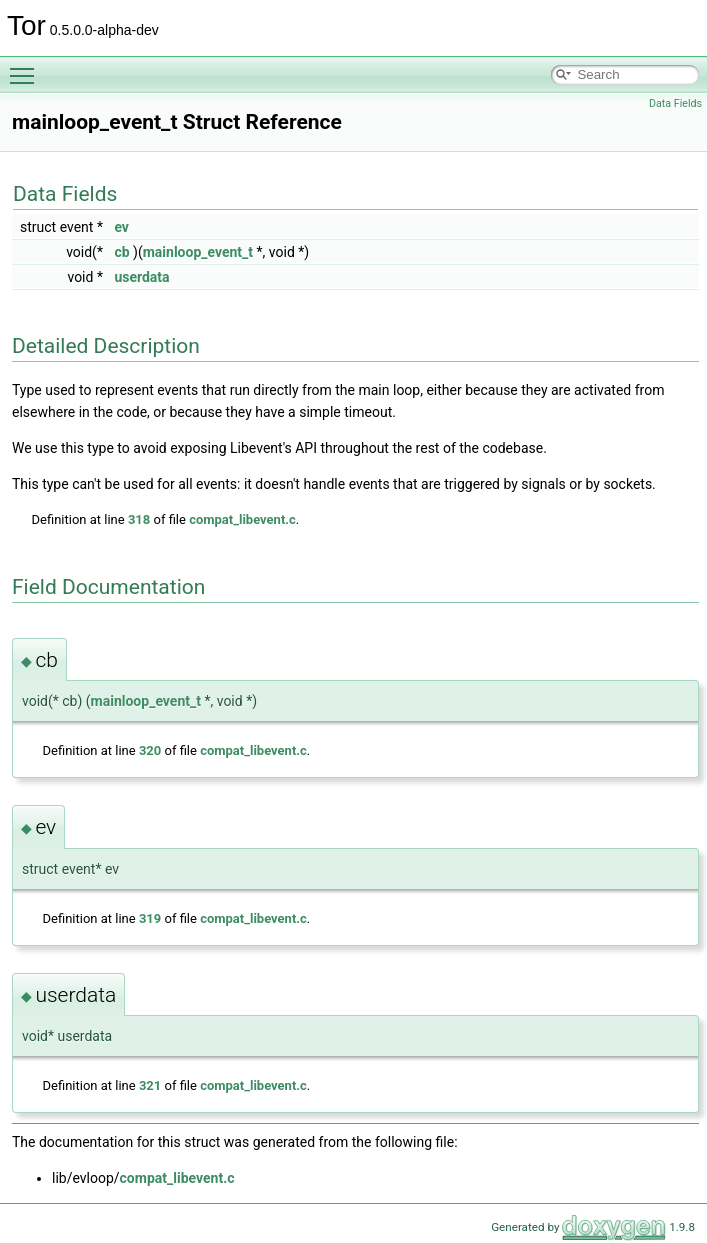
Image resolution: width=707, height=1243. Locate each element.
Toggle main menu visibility (27, 67)
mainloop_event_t (198, 252)
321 (150, 1085)
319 (150, 918)
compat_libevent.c (242, 519)
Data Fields (675, 103)
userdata (141, 277)
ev (121, 227)
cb (121, 252)
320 (150, 750)
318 (139, 519)
